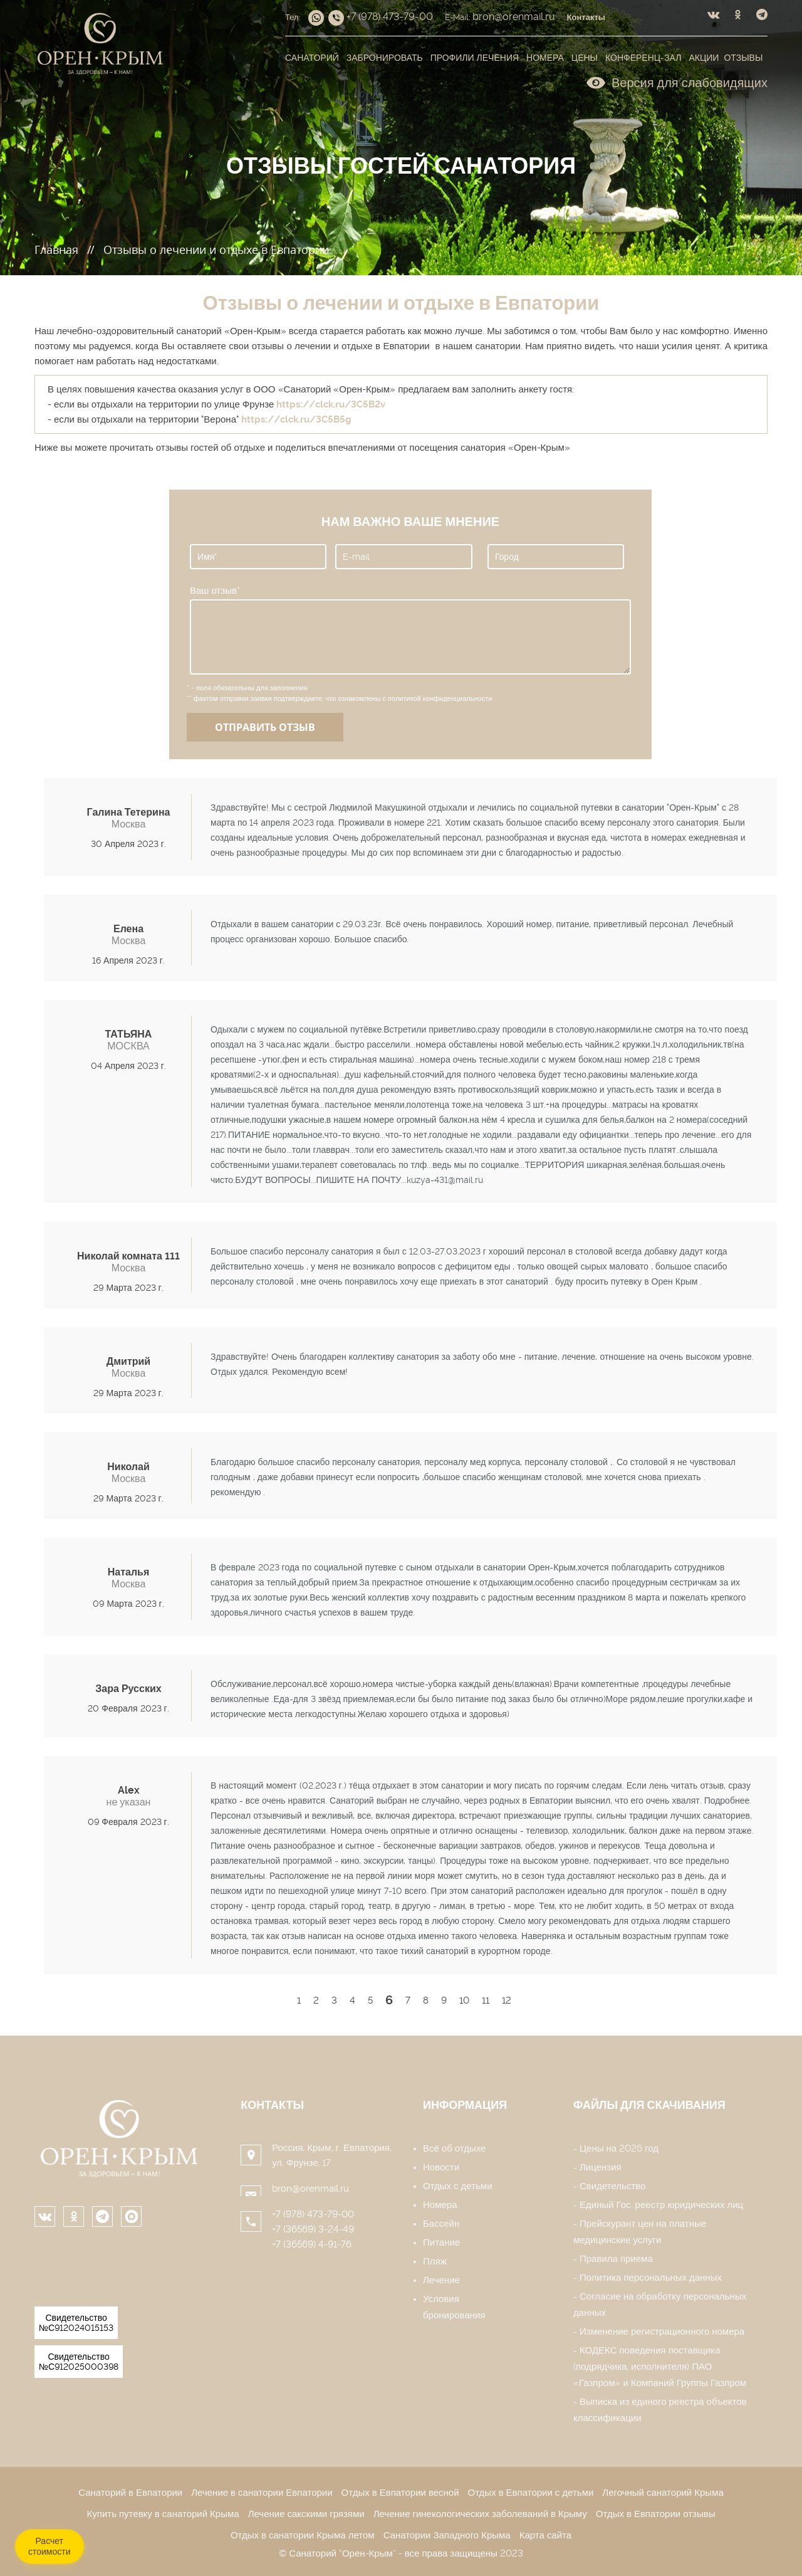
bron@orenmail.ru (310, 2188)
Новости (441, 2167)
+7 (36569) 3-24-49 (313, 2229)
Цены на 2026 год (619, 2148)
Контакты (272, 2104)
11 (485, 2000)
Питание (441, 2242)
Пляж (435, 2261)
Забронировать (384, 58)
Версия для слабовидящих (677, 82)
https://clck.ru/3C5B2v (330, 404)
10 (464, 2000)
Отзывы (743, 58)
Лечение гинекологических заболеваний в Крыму (480, 2514)
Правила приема (616, 2258)
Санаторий (312, 58)
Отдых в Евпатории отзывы (656, 2514)
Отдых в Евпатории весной (400, 2492)
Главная (56, 249)
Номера (545, 58)
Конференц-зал (643, 58)
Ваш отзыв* (215, 590)
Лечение (441, 2280)
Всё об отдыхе (454, 2148)
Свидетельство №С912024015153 (76, 2323)
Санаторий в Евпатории (130, 2492)
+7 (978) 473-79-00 (313, 2214)
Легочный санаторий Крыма (662, 2492)
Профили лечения (474, 58)
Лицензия (601, 2167)
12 (506, 2000)
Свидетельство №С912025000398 (78, 2362)
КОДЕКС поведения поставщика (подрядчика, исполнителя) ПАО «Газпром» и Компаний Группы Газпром (659, 2367)
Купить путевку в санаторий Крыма (163, 2514)
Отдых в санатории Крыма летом (303, 2535)
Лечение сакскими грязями (306, 2514)
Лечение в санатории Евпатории (261, 2492)
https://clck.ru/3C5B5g (296, 419)
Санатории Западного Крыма (447, 2535)
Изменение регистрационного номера (662, 2331)
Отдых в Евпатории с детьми (531, 2492)
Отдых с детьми (457, 2186)
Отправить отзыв (265, 727)
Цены (584, 58)
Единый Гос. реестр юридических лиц (661, 2205)
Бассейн (441, 2223)
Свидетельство (612, 2186)
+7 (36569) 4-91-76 (312, 2244)
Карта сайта (545, 2535)
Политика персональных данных (651, 2277)
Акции (704, 58)
